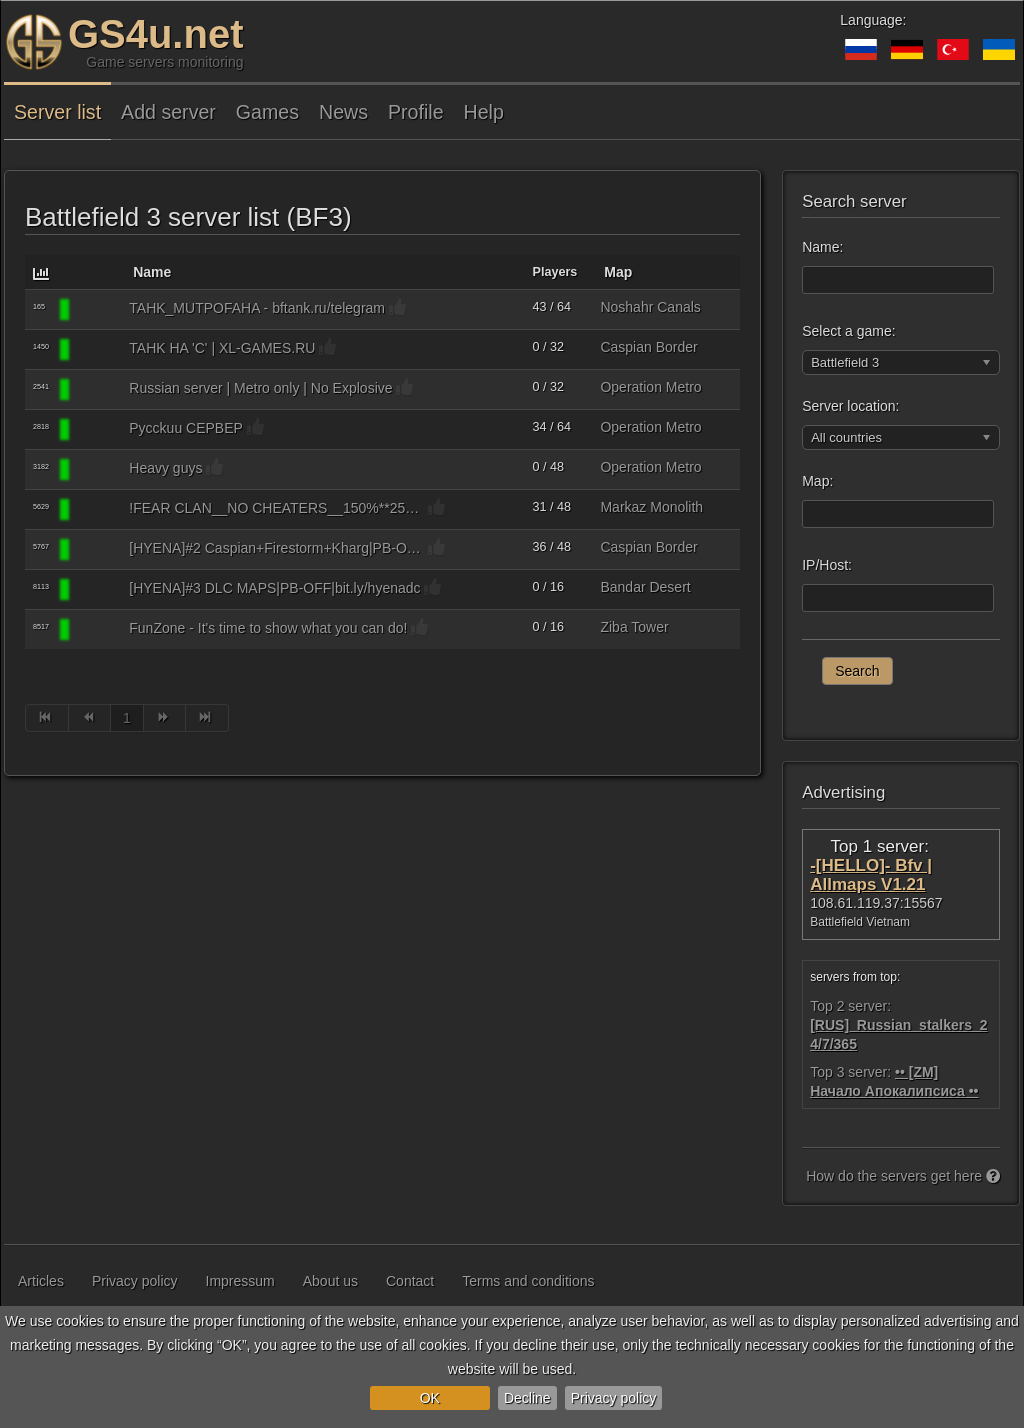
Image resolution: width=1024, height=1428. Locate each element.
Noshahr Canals (650, 307)
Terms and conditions (528, 1281)
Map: (817, 481)
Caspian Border (648, 347)
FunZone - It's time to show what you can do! (268, 628)
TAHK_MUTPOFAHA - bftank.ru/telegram (257, 308)
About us (330, 1281)
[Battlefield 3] (98, 310)
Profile (416, 112)
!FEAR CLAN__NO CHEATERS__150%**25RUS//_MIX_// (276, 508)
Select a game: (848, 331)
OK (430, 1398)
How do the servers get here (903, 1176)
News (343, 112)
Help (484, 112)
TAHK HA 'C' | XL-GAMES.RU (222, 348)
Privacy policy (614, 1398)
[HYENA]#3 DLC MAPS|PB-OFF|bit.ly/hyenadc (274, 588)
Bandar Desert (645, 587)
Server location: (850, 406)
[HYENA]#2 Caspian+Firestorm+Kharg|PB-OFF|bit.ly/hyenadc (276, 548)
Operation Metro (650, 387)
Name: (822, 247)
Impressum (240, 1281)
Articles (41, 1281)
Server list (57, 112)
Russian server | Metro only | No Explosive (260, 388)
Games (267, 112)
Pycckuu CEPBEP (186, 428)
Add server (168, 112)
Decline (527, 1398)
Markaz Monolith (651, 507)
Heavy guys (165, 468)
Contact (410, 1281)
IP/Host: (827, 565)
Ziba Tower (634, 627)
